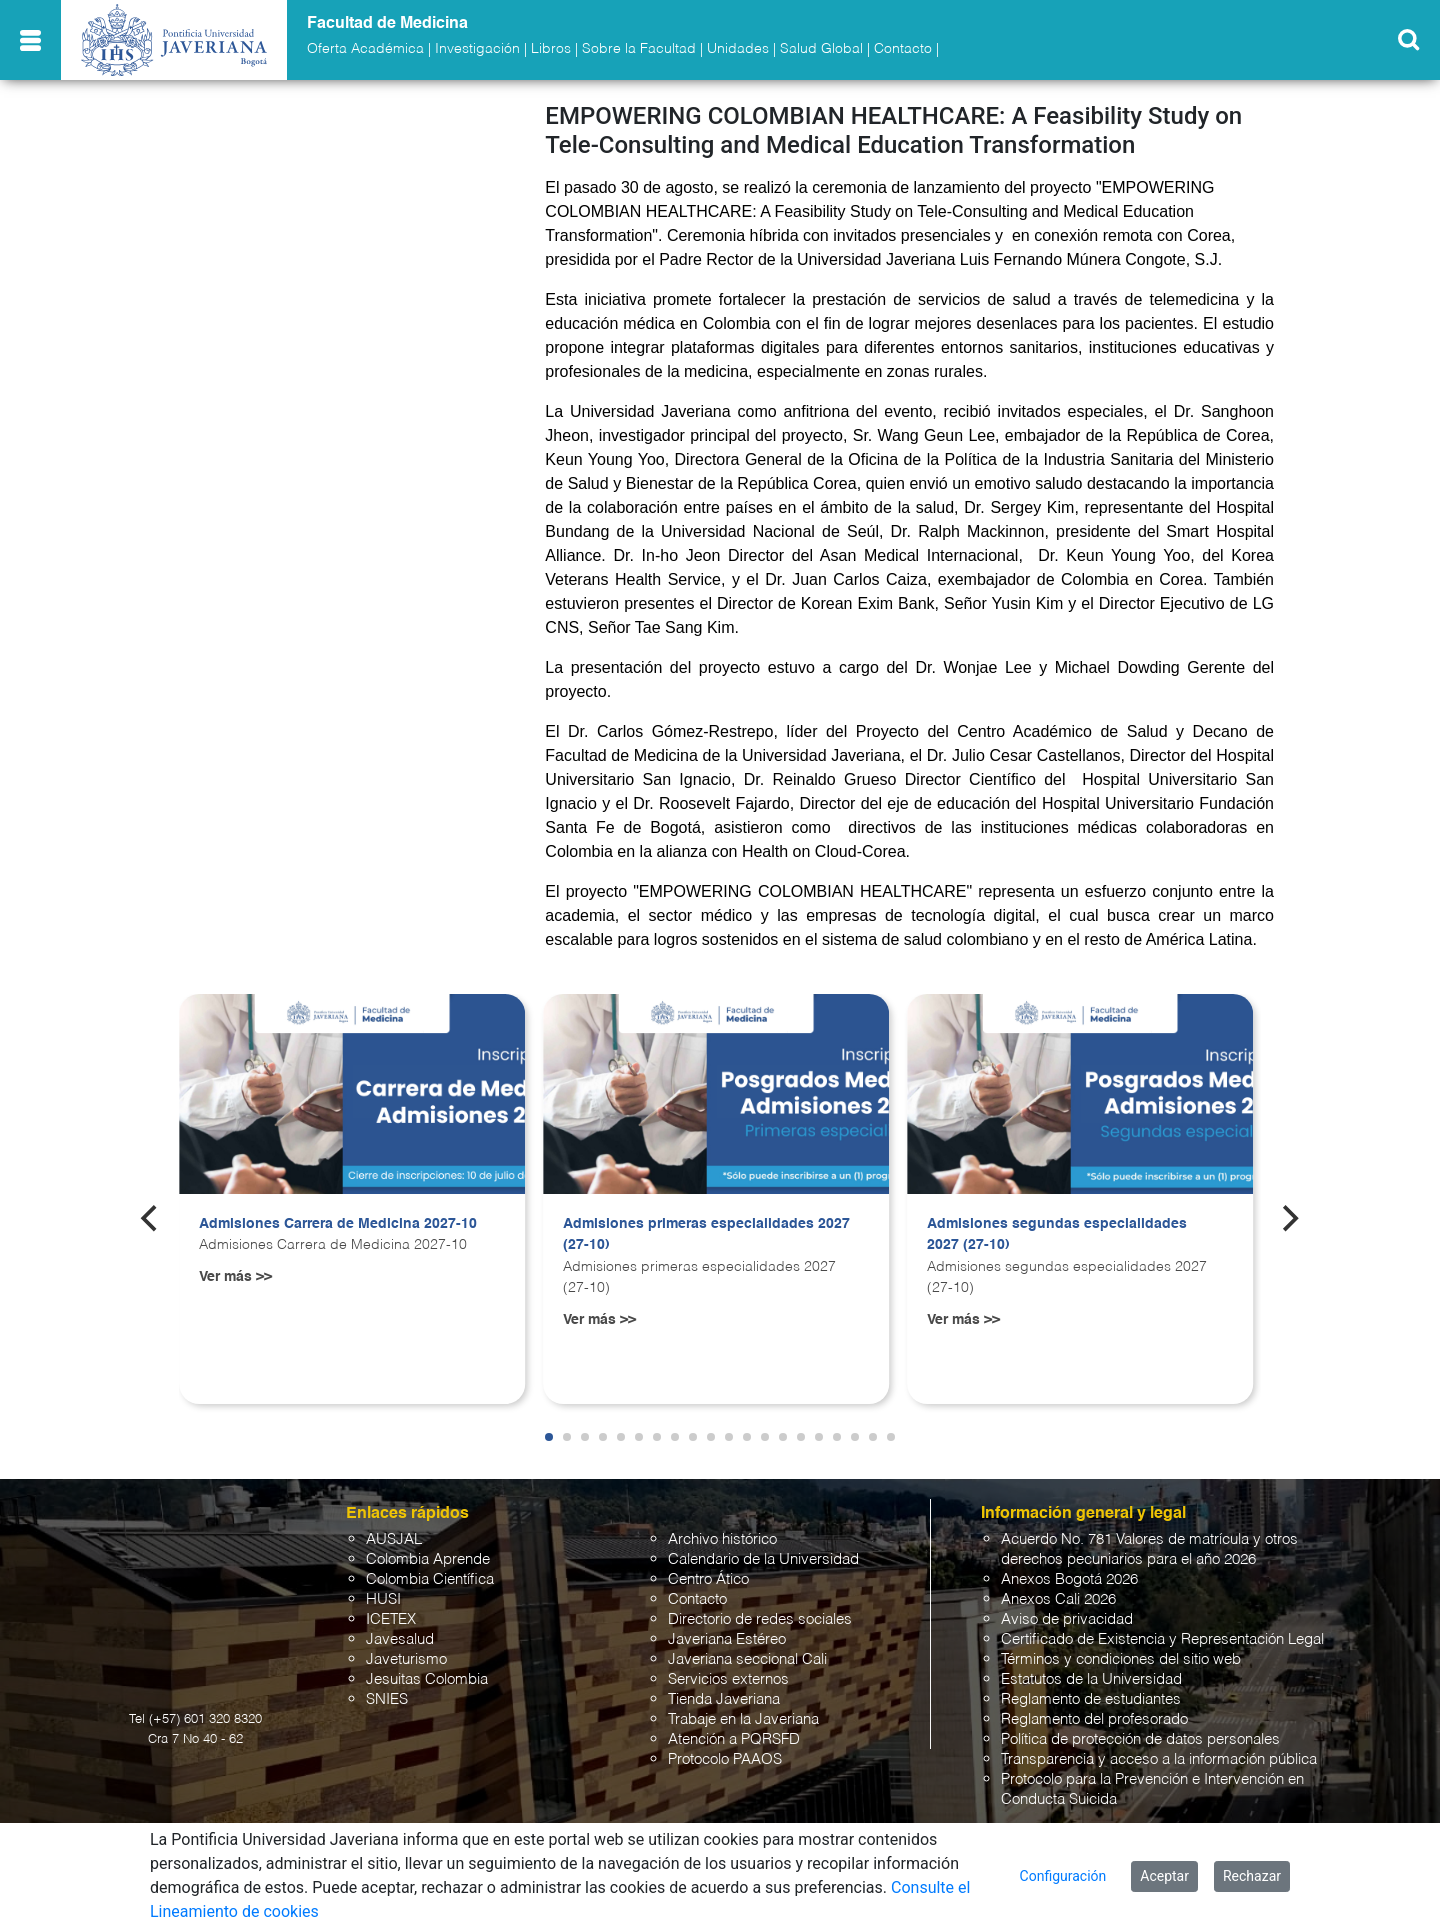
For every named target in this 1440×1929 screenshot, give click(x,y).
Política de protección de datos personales (1140, 1739)
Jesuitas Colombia (427, 1679)
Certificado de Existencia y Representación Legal (1162, 1639)
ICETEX (391, 1619)
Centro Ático (708, 1579)
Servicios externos (728, 1679)
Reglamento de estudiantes (1091, 1699)
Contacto (903, 49)
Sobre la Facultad (639, 49)
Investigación (477, 49)
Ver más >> (235, 1277)
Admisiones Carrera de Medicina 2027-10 (338, 1224)
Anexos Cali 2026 (1058, 1599)
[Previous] (151, 1219)
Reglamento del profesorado (1094, 1719)
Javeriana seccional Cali (747, 1659)
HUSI (383, 1599)
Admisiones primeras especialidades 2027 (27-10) (706, 1235)
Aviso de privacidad (1067, 1619)
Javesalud (400, 1639)
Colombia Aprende (428, 1559)
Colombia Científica (430, 1579)
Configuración (1063, 1876)
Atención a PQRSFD (734, 1739)
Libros (551, 49)
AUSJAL (394, 1539)
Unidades (738, 49)
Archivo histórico (722, 1539)
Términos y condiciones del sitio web (1121, 1659)
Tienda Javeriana (724, 1699)
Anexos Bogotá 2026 (1069, 1579)
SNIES (387, 1699)
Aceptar (1164, 1876)
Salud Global (821, 49)
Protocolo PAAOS (725, 1759)
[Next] (1289, 1219)
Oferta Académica (365, 49)
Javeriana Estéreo (727, 1639)
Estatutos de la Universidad (1091, 1679)
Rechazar (1252, 1876)
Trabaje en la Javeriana (743, 1719)
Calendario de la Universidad (763, 1559)
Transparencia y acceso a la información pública (1159, 1759)
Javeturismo (406, 1659)
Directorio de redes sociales (760, 1619)
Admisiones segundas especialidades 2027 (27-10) (1057, 1235)
